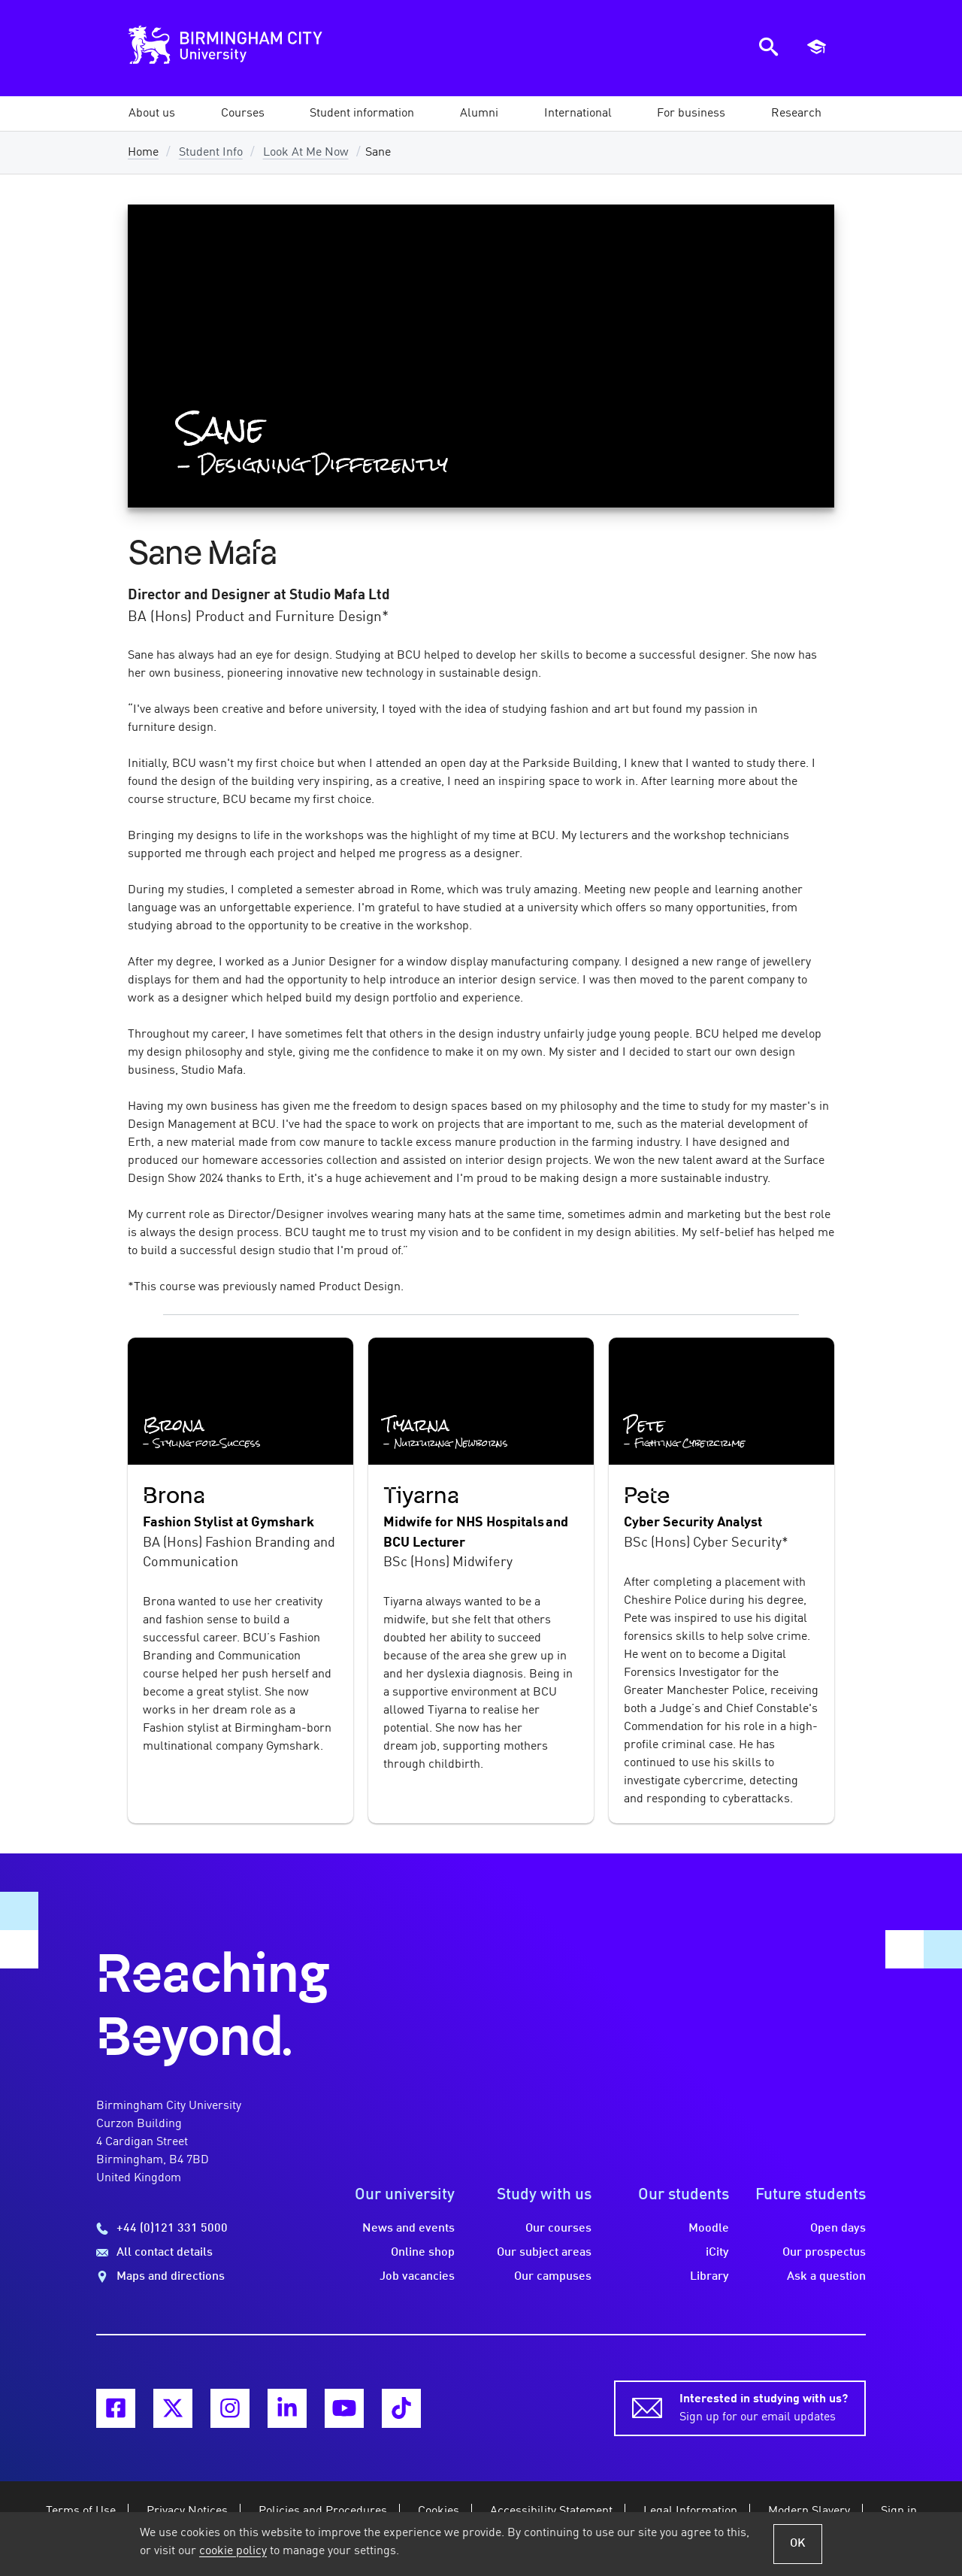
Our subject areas (544, 2253)
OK (798, 2544)
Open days (838, 2229)
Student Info (211, 153)
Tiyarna (421, 1496)
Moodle (708, 2229)
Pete (647, 1496)
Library (709, 2277)
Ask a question (826, 2277)
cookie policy (233, 2551)
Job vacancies (417, 2277)
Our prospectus (824, 2253)
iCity (717, 2253)
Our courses (558, 2229)
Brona (174, 1496)
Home (143, 153)
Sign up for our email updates (763, 2406)
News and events (408, 2229)
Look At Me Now (306, 153)
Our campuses (552, 2277)
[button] (152, 113)
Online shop (423, 2253)
